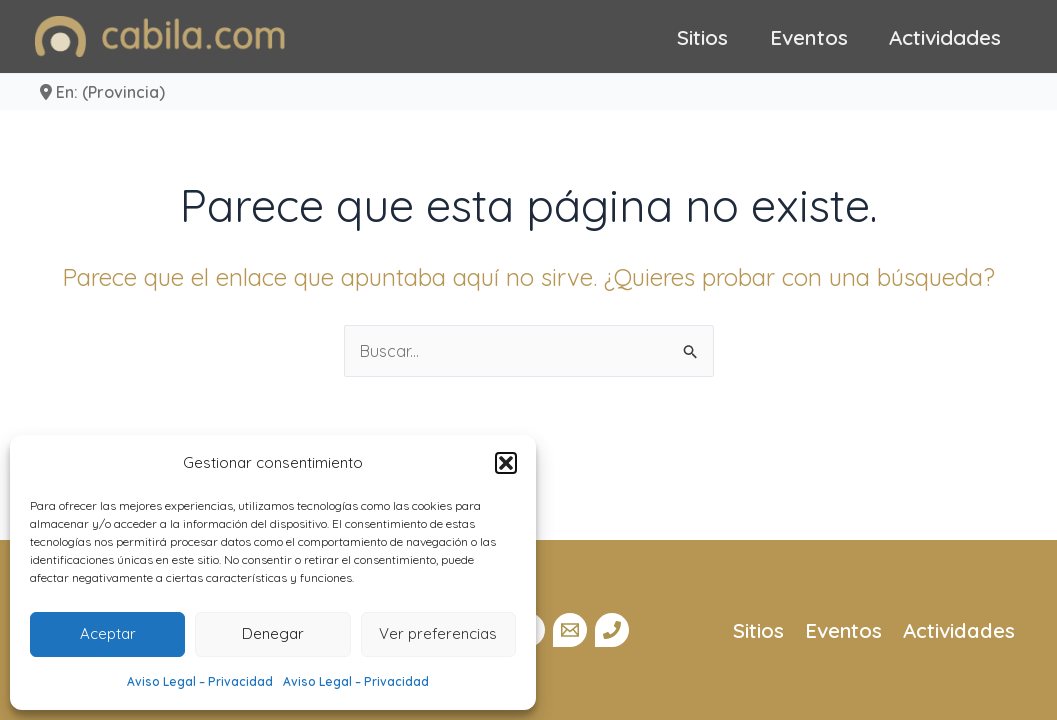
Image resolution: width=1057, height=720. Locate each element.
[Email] (570, 630)
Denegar (273, 633)
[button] (506, 463)
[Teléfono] (612, 630)
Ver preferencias (438, 633)
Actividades (945, 37)
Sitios (702, 37)
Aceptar (108, 633)
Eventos (809, 37)
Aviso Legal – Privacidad (200, 681)
